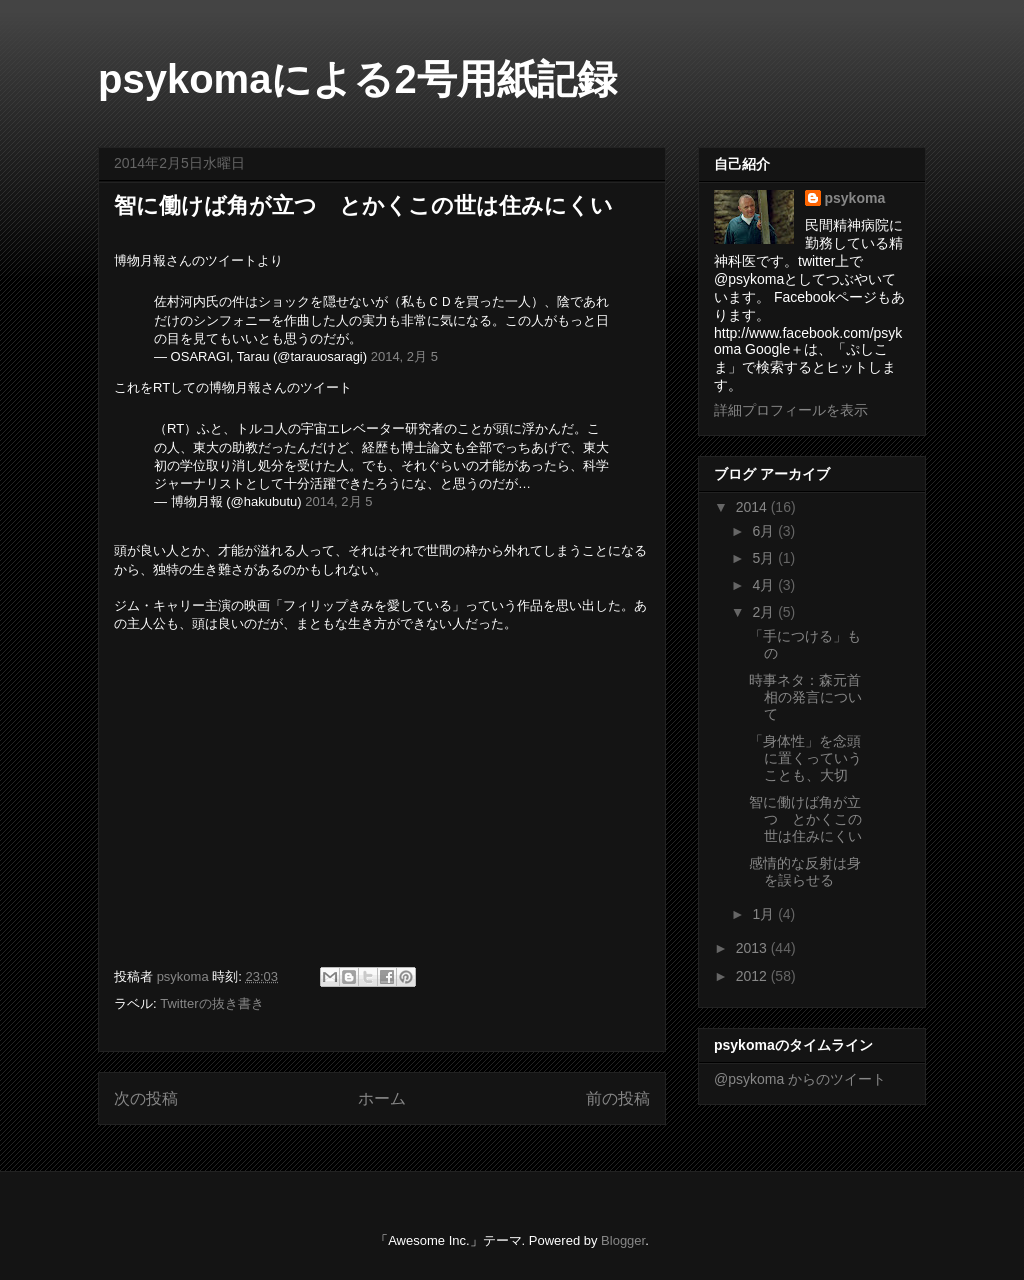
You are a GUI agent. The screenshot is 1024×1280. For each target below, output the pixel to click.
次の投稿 (146, 1098)
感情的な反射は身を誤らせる (805, 871)
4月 (765, 585)
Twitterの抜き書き (211, 1003)
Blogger (623, 1240)
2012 (753, 976)
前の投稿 (618, 1098)
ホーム (382, 1098)
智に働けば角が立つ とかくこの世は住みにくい (805, 819)
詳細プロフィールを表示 (791, 410)
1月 (765, 914)
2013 (753, 948)
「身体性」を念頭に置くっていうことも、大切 (805, 758)
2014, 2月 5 (404, 356)
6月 (765, 531)
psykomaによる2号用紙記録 (357, 79)
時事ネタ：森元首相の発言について (805, 697)
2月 (765, 612)
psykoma (855, 198)
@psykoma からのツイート (800, 1079)
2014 (753, 507)
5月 (765, 558)
